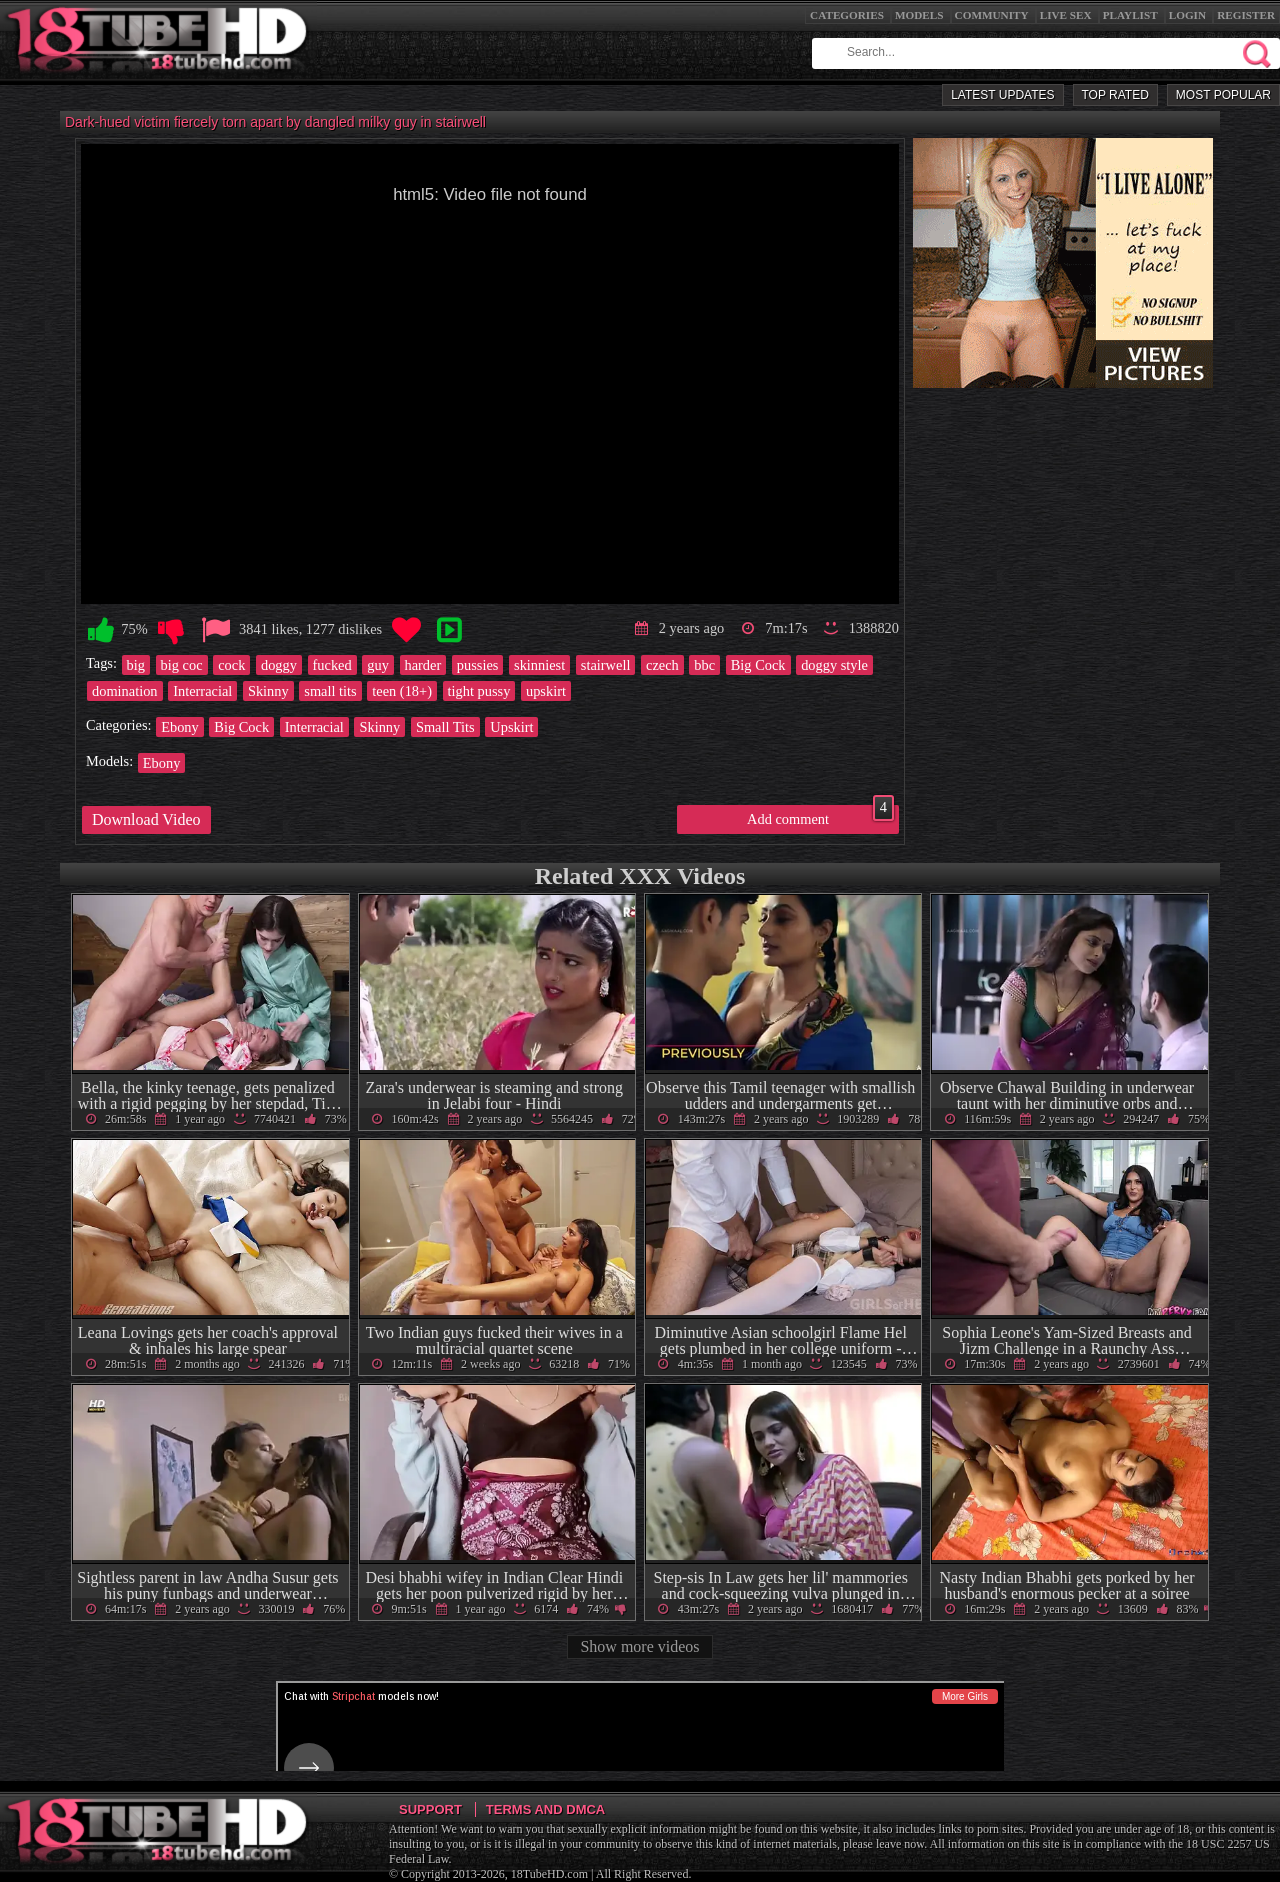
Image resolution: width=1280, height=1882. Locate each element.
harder (423, 665)
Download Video (146, 819)
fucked (332, 665)
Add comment (820, 816)
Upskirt (511, 727)
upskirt (546, 691)
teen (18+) (402, 691)
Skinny (268, 691)
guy (378, 665)
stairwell (606, 665)
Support (430, 1809)
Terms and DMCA (545, 1809)
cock (231, 665)
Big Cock (758, 665)
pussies (478, 665)
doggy (279, 665)
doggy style (834, 665)
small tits (330, 691)
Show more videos (639, 1646)
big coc (182, 665)
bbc (704, 665)
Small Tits (445, 727)
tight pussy (479, 691)
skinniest (539, 665)
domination (125, 691)
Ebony (180, 727)
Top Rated (1115, 95)
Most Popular (1223, 95)
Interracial (202, 691)
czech (662, 665)
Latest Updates (1002, 95)
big (136, 665)
